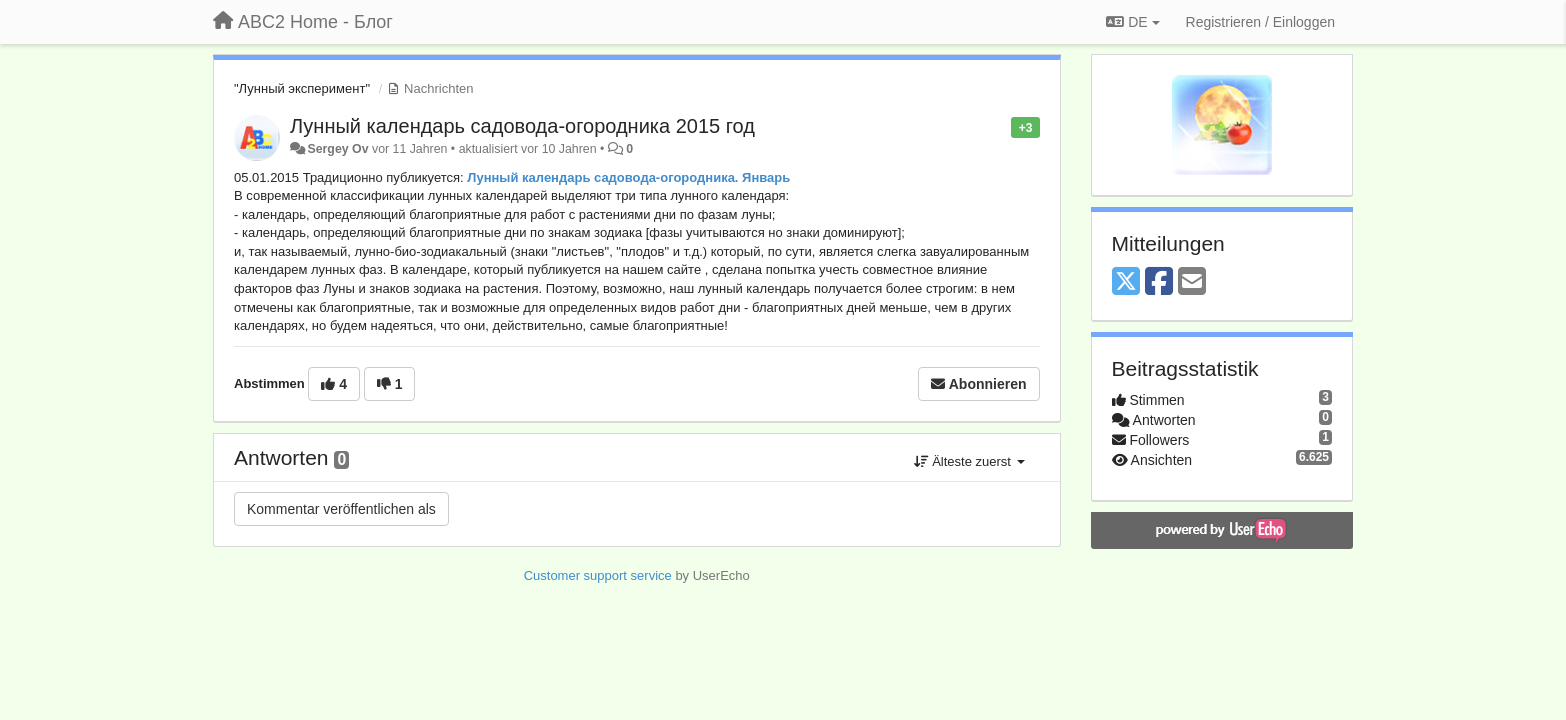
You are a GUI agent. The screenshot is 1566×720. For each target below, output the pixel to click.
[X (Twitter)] (1126, 282)
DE (1132, 22)
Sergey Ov (337, 149)
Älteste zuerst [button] (969, 461)
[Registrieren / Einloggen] (1260, 22)
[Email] (1192, 282)
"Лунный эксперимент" (302, 88)
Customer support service (598, 575)
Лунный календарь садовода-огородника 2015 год (522, 126)
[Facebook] (1159, 282)
